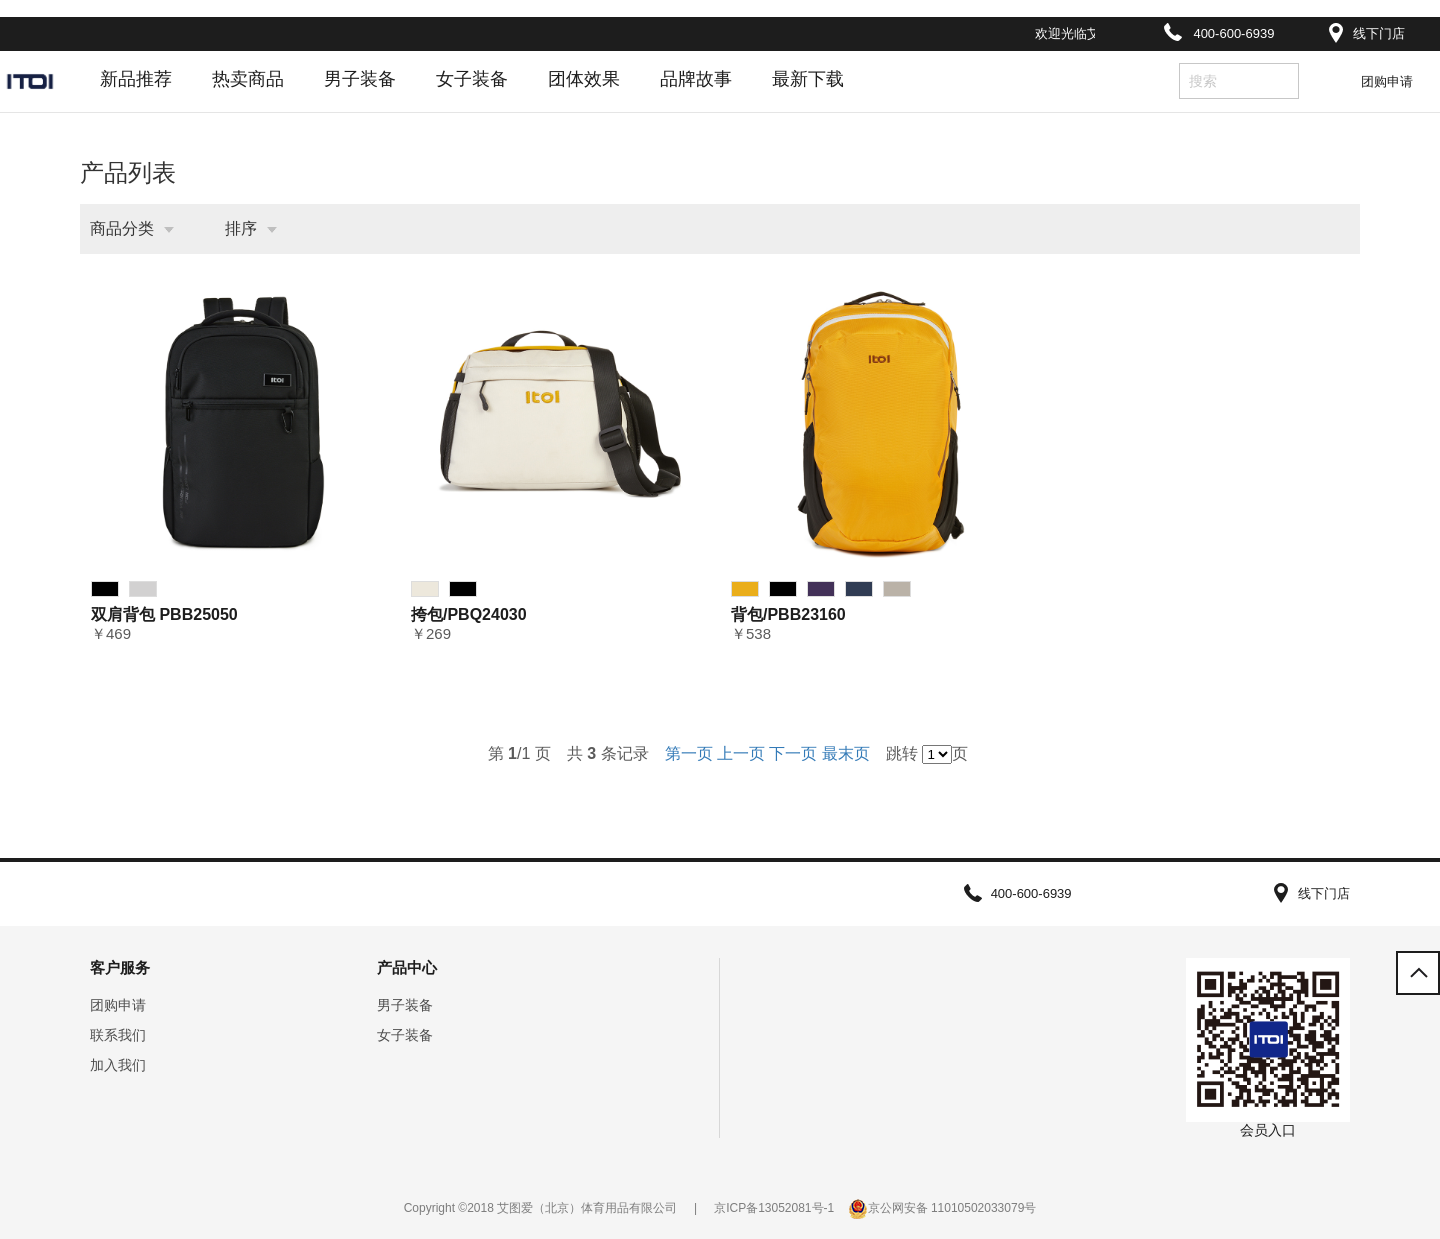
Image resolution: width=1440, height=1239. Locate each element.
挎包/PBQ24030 (469, 614)
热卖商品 (248, 79)
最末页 (846, 753)
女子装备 (472, 79)
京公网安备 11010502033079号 (952, 1208)
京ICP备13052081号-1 (774, 1208)
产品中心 (407, 967)
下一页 (793, 753)
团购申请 (1387, 81)
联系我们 (118, 1035)
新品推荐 (136, 79)
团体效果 (584, 79)
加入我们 (118, 1065)
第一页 (689, 753)
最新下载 (808, 79)
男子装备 (360, 79)
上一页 (741, 753)
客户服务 (120, 967)
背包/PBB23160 (788, 614)
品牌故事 (696, 79)
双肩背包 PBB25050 (164, 614)
